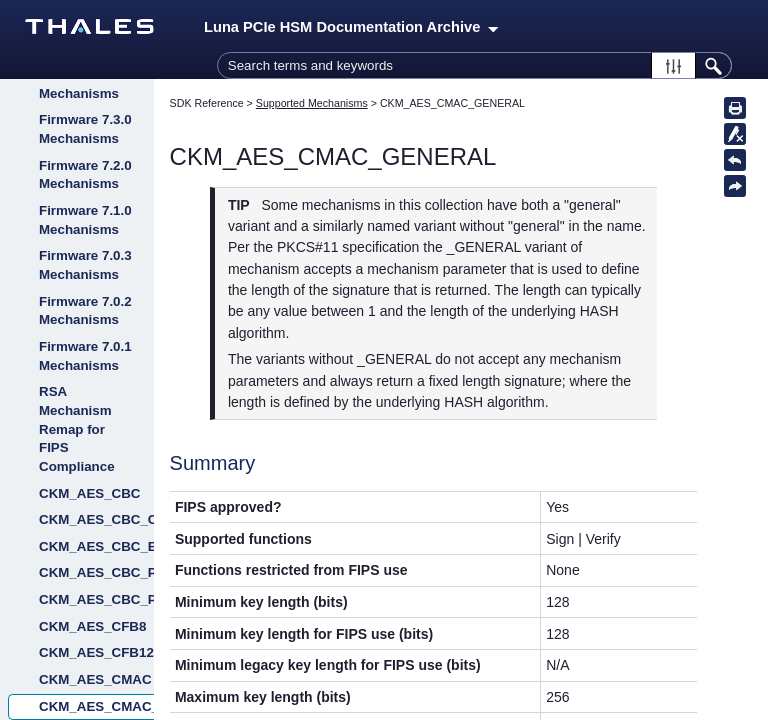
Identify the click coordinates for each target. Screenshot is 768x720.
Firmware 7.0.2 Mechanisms (85, 311)
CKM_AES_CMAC (95, 679)
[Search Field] (474, 65)
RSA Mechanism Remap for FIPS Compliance (77, 429)
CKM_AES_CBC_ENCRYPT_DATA (96, 546)
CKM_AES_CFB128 (96, 652)
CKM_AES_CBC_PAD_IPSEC (96, 599)
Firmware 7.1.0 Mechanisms (85, 220)
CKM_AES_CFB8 (92, 626)
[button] (673, 65)
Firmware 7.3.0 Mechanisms (85, 129)
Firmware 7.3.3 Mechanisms (85, 84)
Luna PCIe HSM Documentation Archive (351, 27)
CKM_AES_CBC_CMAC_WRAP (96, 519)
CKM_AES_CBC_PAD (96, 572)
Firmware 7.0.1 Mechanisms (85, 356)
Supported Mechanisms (312, 103)
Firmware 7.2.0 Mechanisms (85, 175)
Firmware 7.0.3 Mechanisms (85, 265)
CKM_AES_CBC (89, 493)
